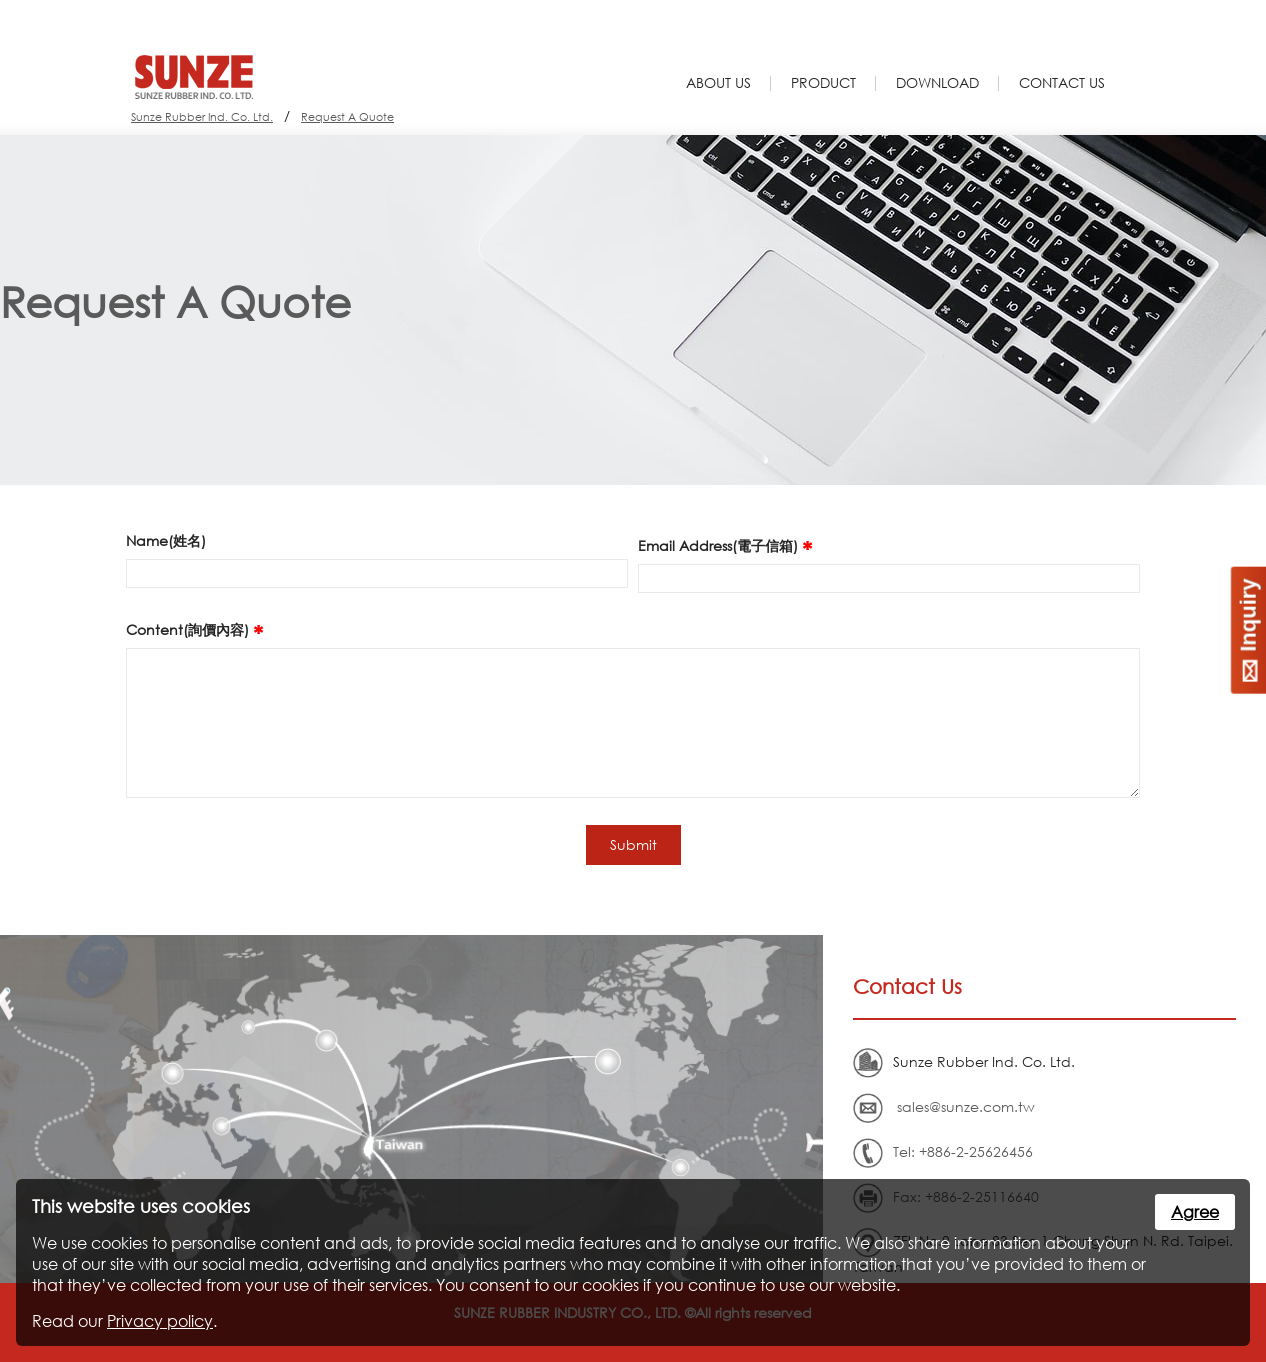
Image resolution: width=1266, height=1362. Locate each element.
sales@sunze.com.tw (966, 1106)
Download (937, 82)
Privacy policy (160, 1320)
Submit (633, 844)
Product (823, 82)
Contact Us (1062, 82)
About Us (718, 82)
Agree (1195, 1211)
